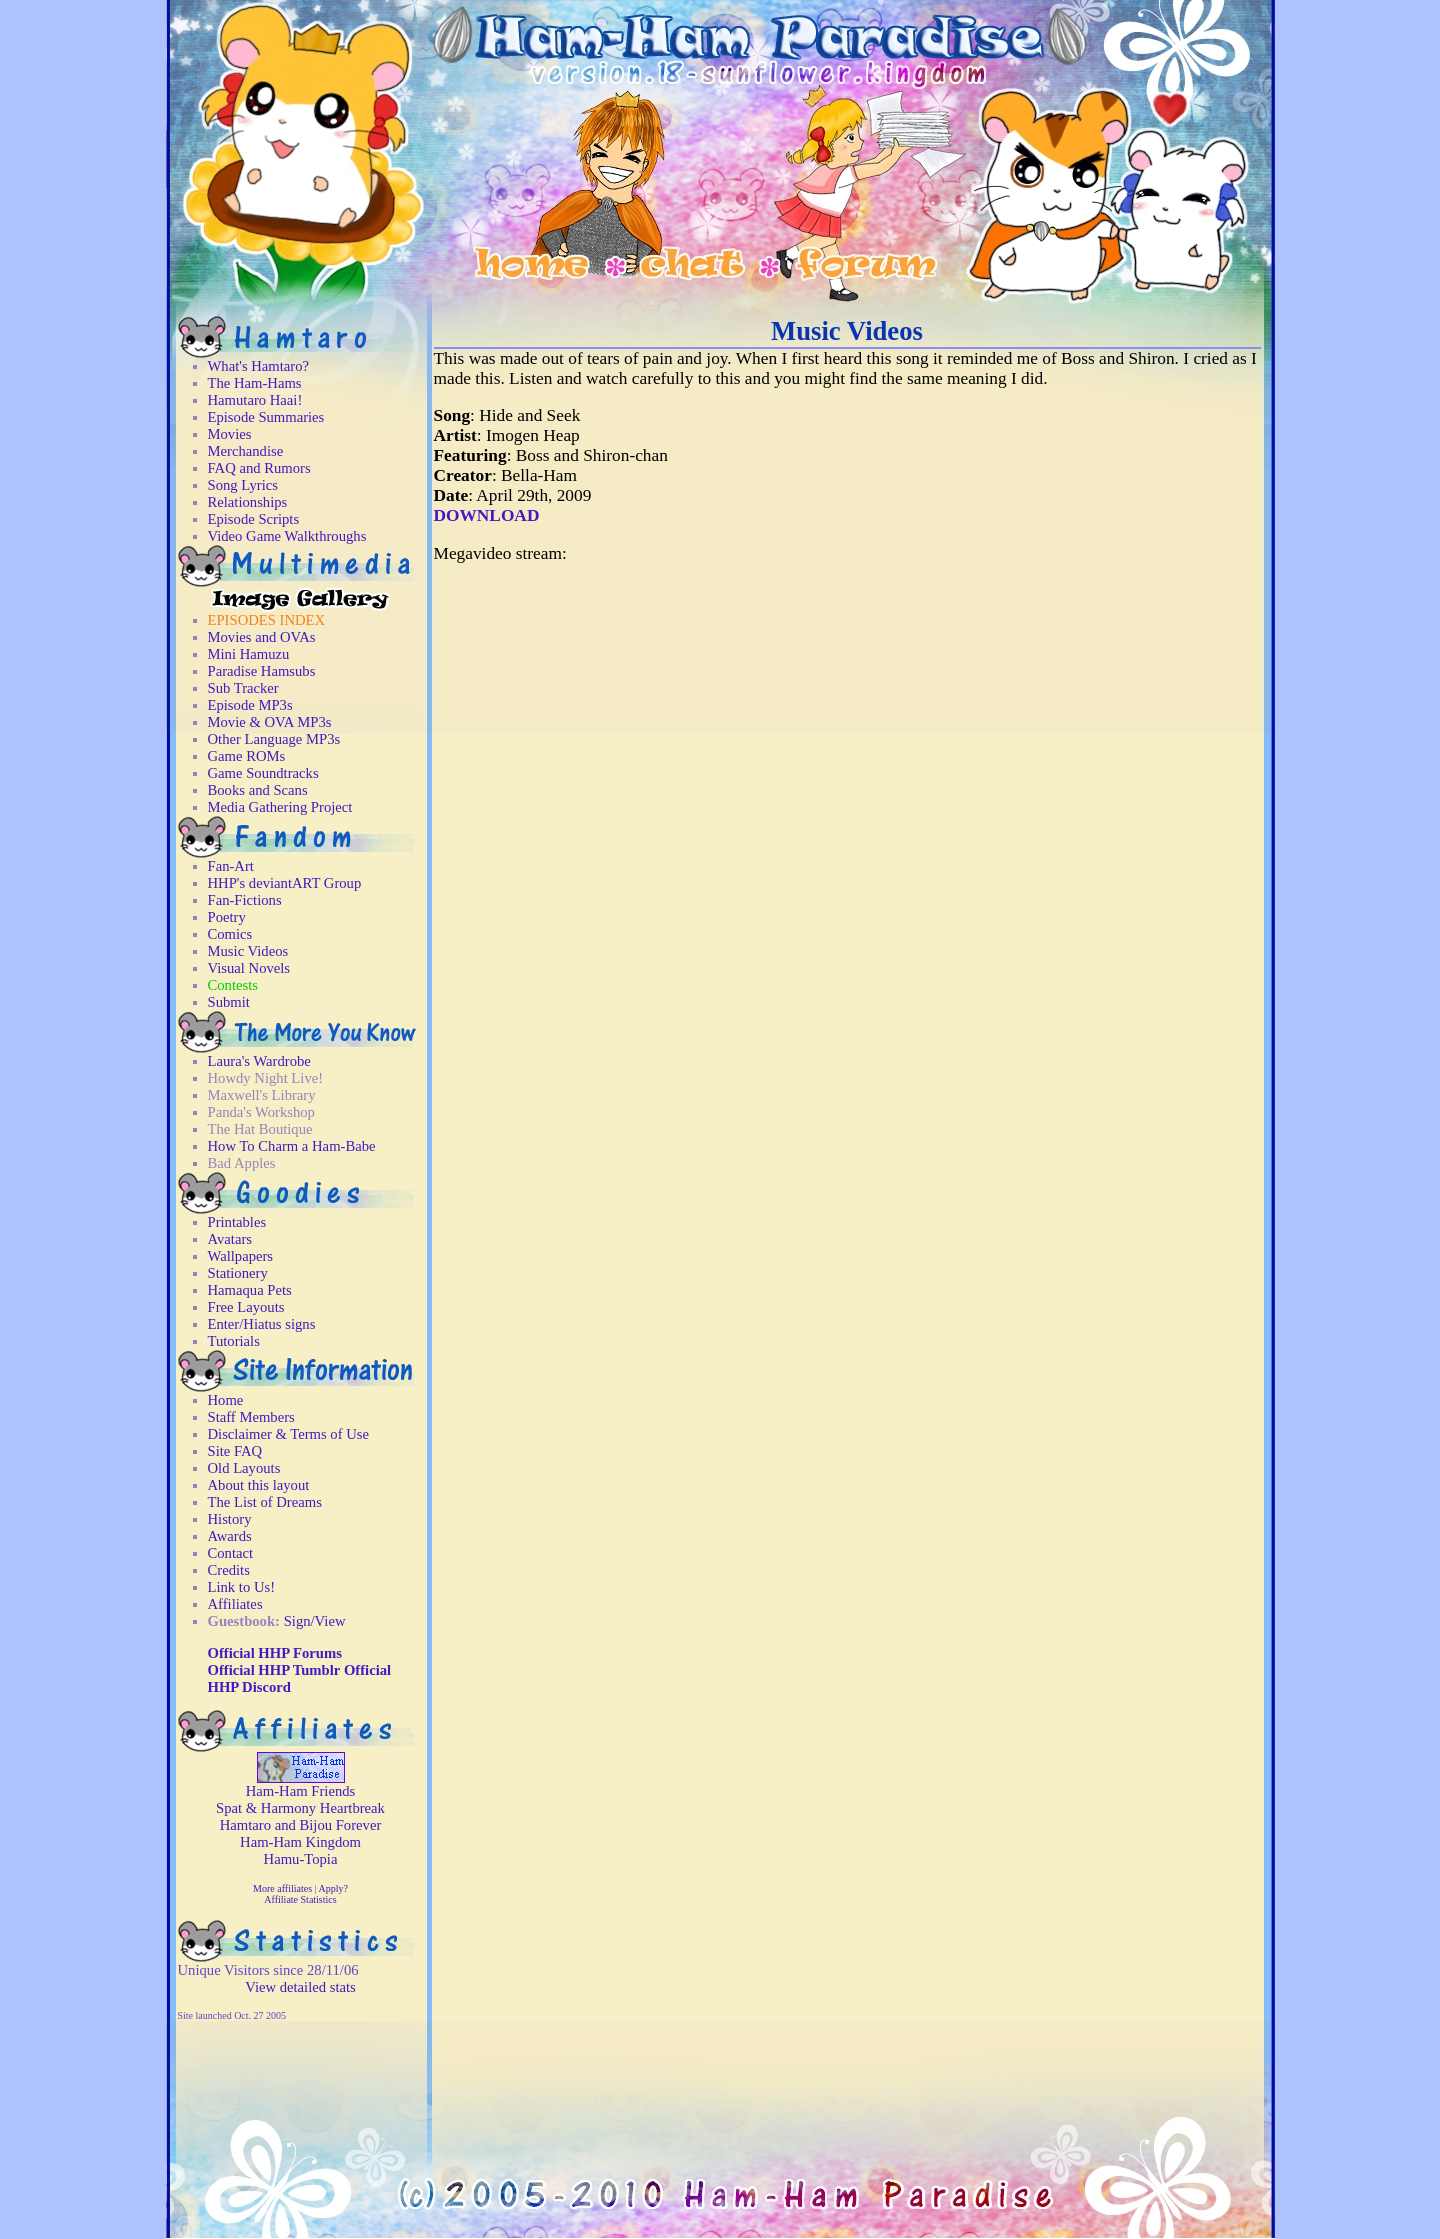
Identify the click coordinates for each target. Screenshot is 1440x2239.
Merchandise (246, 451)
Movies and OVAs (262, 637)
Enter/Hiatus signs (262, 1324)
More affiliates (282, 1888)
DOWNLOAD (487, 515)
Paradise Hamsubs (262, 671)
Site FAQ (235, 1451)
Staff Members (251, 1417)
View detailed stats (300, 1987)
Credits (229, 1570)
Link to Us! (242, 1587)
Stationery (238, 1273)
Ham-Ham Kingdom (300, 1842)
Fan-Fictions (245, 900)
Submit (229, 1002)
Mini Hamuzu (249, 654)
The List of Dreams (265, 1502)
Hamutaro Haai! (255, 400)
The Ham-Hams (255, 383)
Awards (230, 1536)
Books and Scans (258, 790)
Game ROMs (247, 756)
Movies (230, 434)
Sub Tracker (243, 688)
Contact (231, 1553)
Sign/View (315, 1621)
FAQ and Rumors (259, 468)
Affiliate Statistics (300, 1899)
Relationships (248, 502)
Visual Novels (249, 968)
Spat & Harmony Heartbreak (300, 1808)
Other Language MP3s (274, 739)
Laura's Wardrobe (259, 1061)
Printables (237, 1222)
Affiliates (235, 1604)
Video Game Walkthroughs (287, 536)
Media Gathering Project (280, 807)
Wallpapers (241, 1256)
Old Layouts (244, 1468)
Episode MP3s (250, 705)
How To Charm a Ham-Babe (292, 1146)
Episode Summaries (266, 417)
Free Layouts (246, 1307)
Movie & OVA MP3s (270, 722)
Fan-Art (231, 866)
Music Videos (248, 951)
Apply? (332, 1888)
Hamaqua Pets (250, 1290)
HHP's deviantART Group (285, 883)
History (230, 1519)
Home (226, 1400)
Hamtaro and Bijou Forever (301, 1825)
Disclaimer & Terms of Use (289, 1434)
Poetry (227, 917)
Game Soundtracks (263, 773)
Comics (230, 934)
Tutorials (234, 1341)
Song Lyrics (243, 485)
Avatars (230, 1239)
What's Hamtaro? (259, 366)
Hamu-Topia (301, 1859)
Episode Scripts (254, 519)
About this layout (259, 1485)
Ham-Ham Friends (301, 1791)
